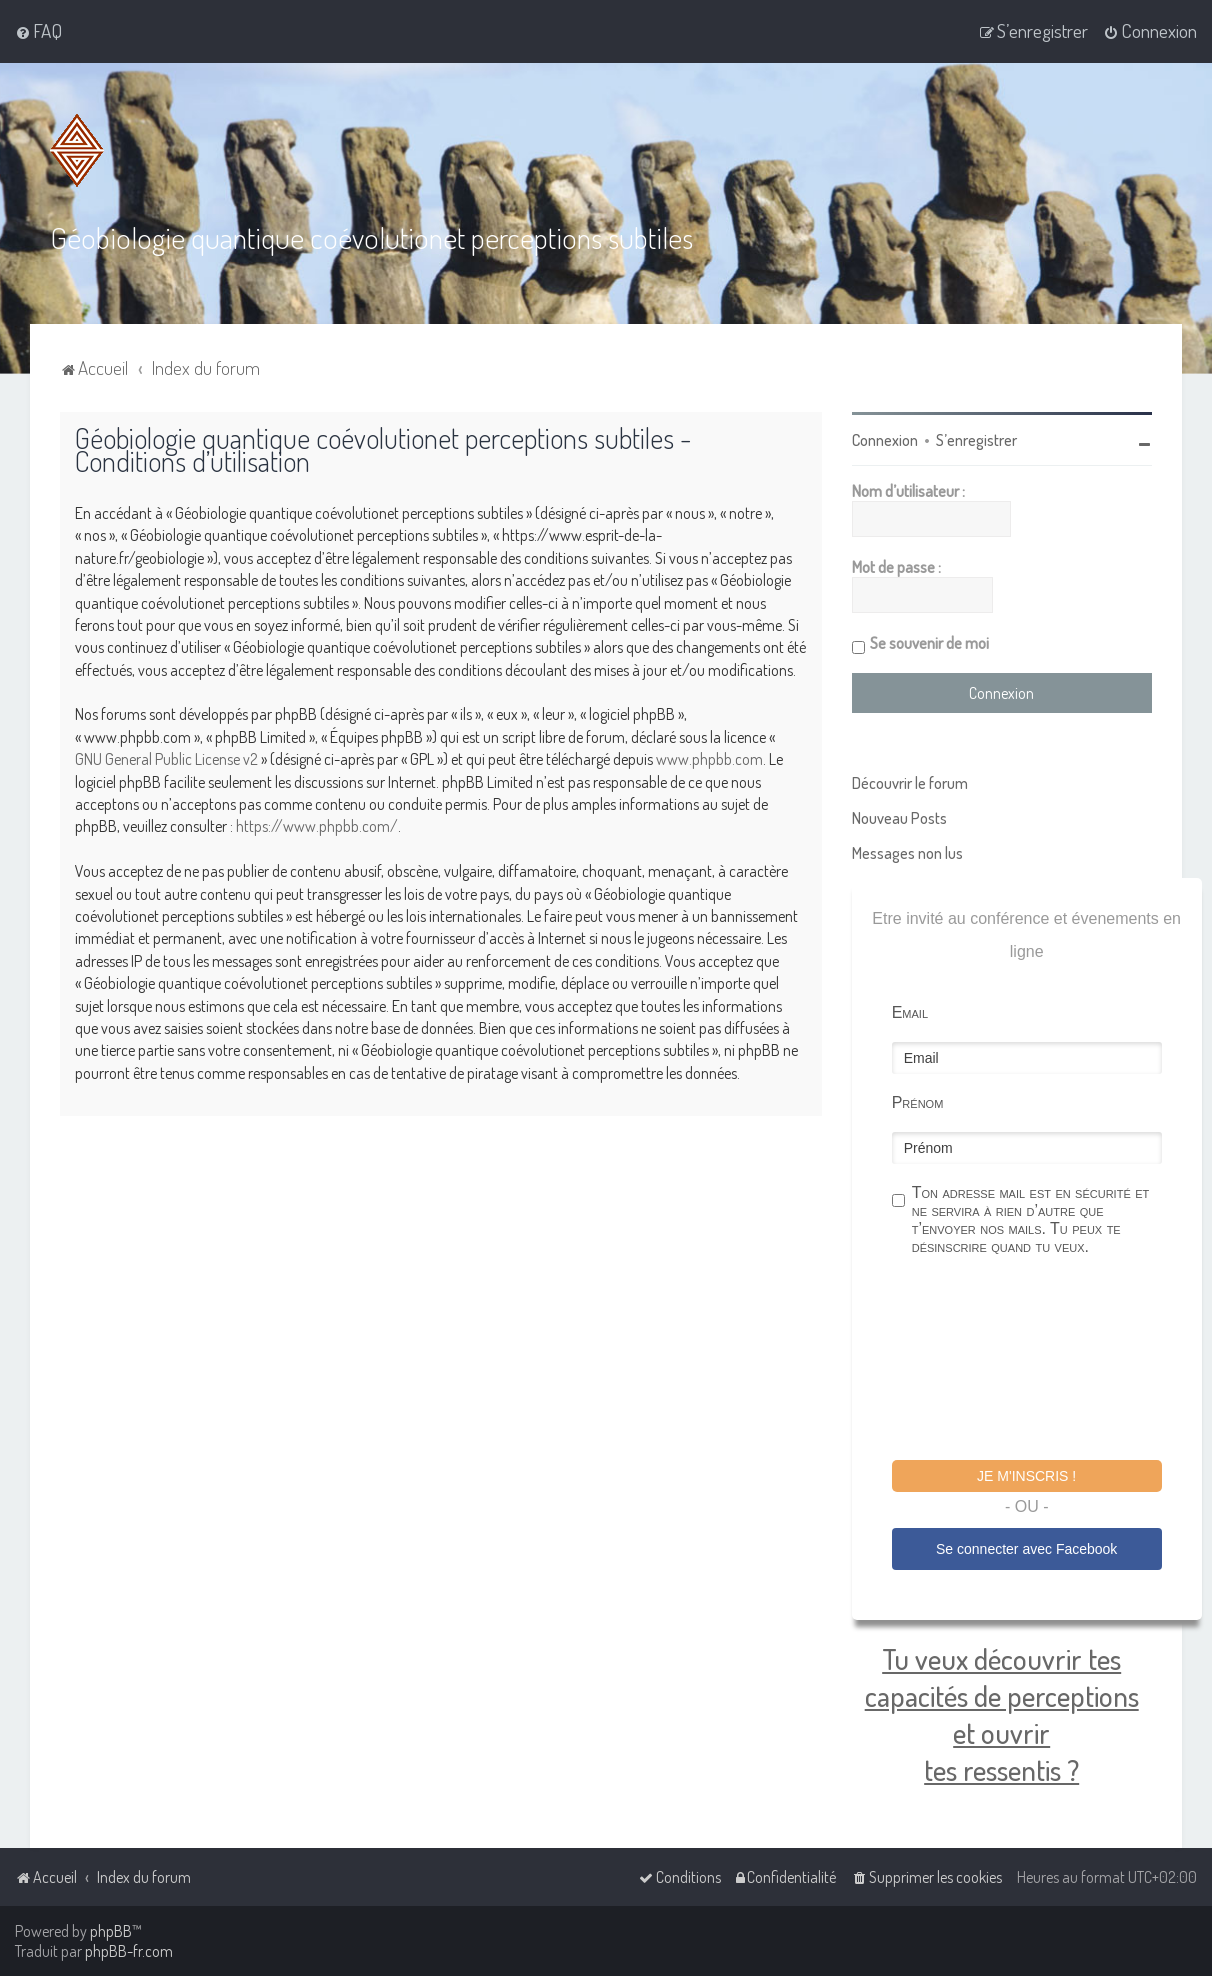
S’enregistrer (976, 440)
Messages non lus (907, 853)
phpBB (111, 1931)
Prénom (918, 1102)
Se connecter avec (1026, 1549)
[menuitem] (38, 31)
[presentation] (1044, 1361)
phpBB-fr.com (129, 1951)
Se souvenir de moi (929, 643)
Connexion (885, 440)
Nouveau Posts (899, 818)
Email (910, 1012)
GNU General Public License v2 (166, 759)
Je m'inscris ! (1026, 1476)
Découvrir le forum (910, 783)
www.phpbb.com (709, 759)
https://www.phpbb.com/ (317, 826)
